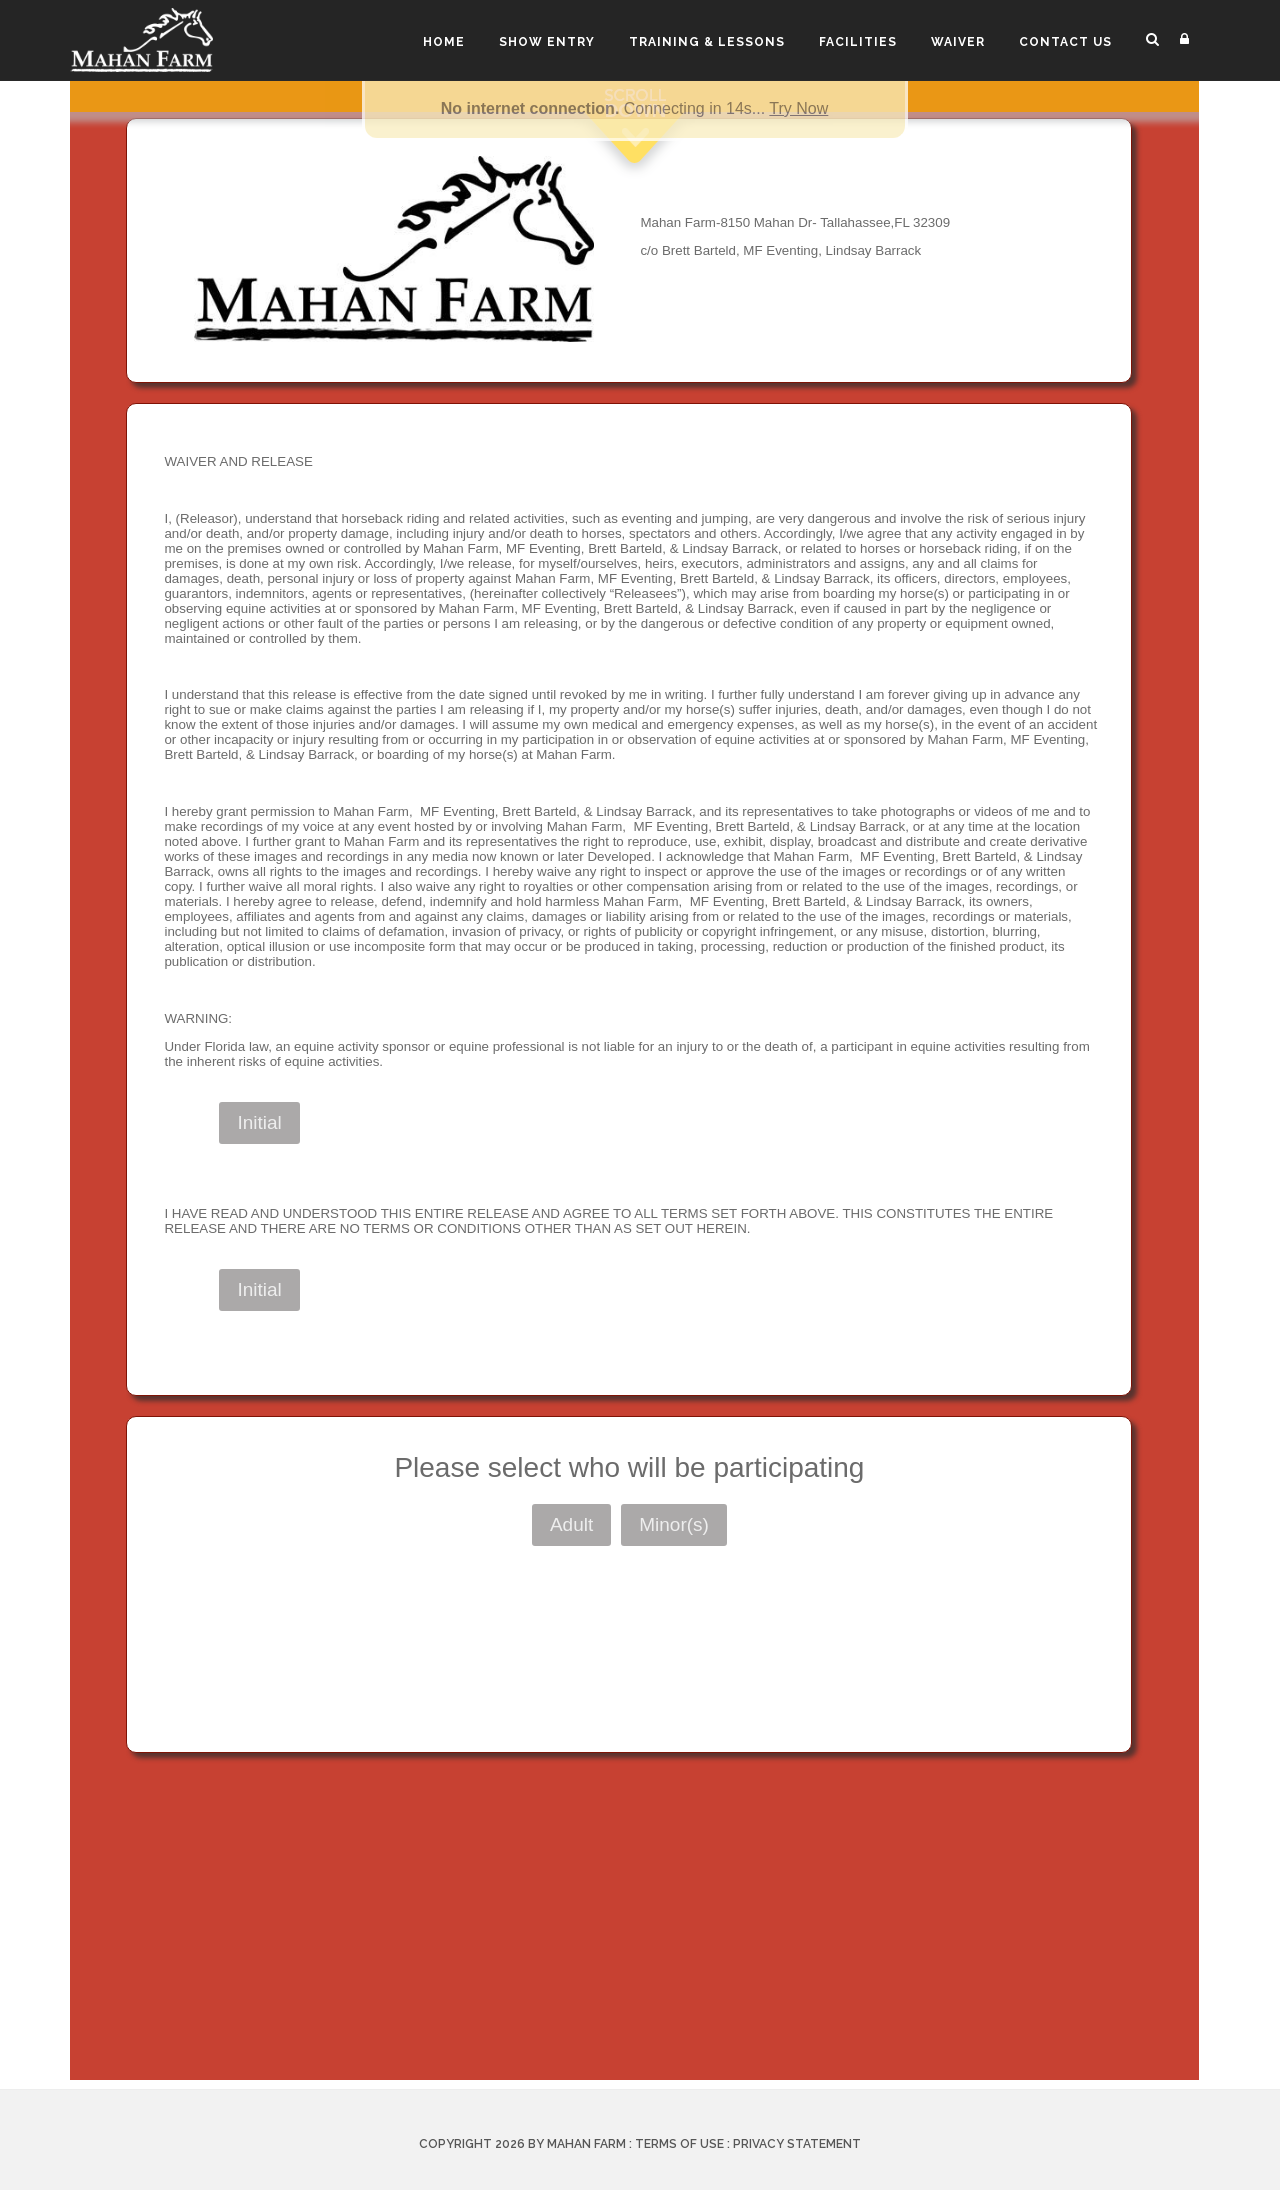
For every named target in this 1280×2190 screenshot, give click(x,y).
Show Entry (547, 42)
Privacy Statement (797, 2144)
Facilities (858, 42)
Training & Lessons (707, 42)
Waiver (958, 42)
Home (444, 42)
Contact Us (1065, 42)
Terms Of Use (679, 2144)
